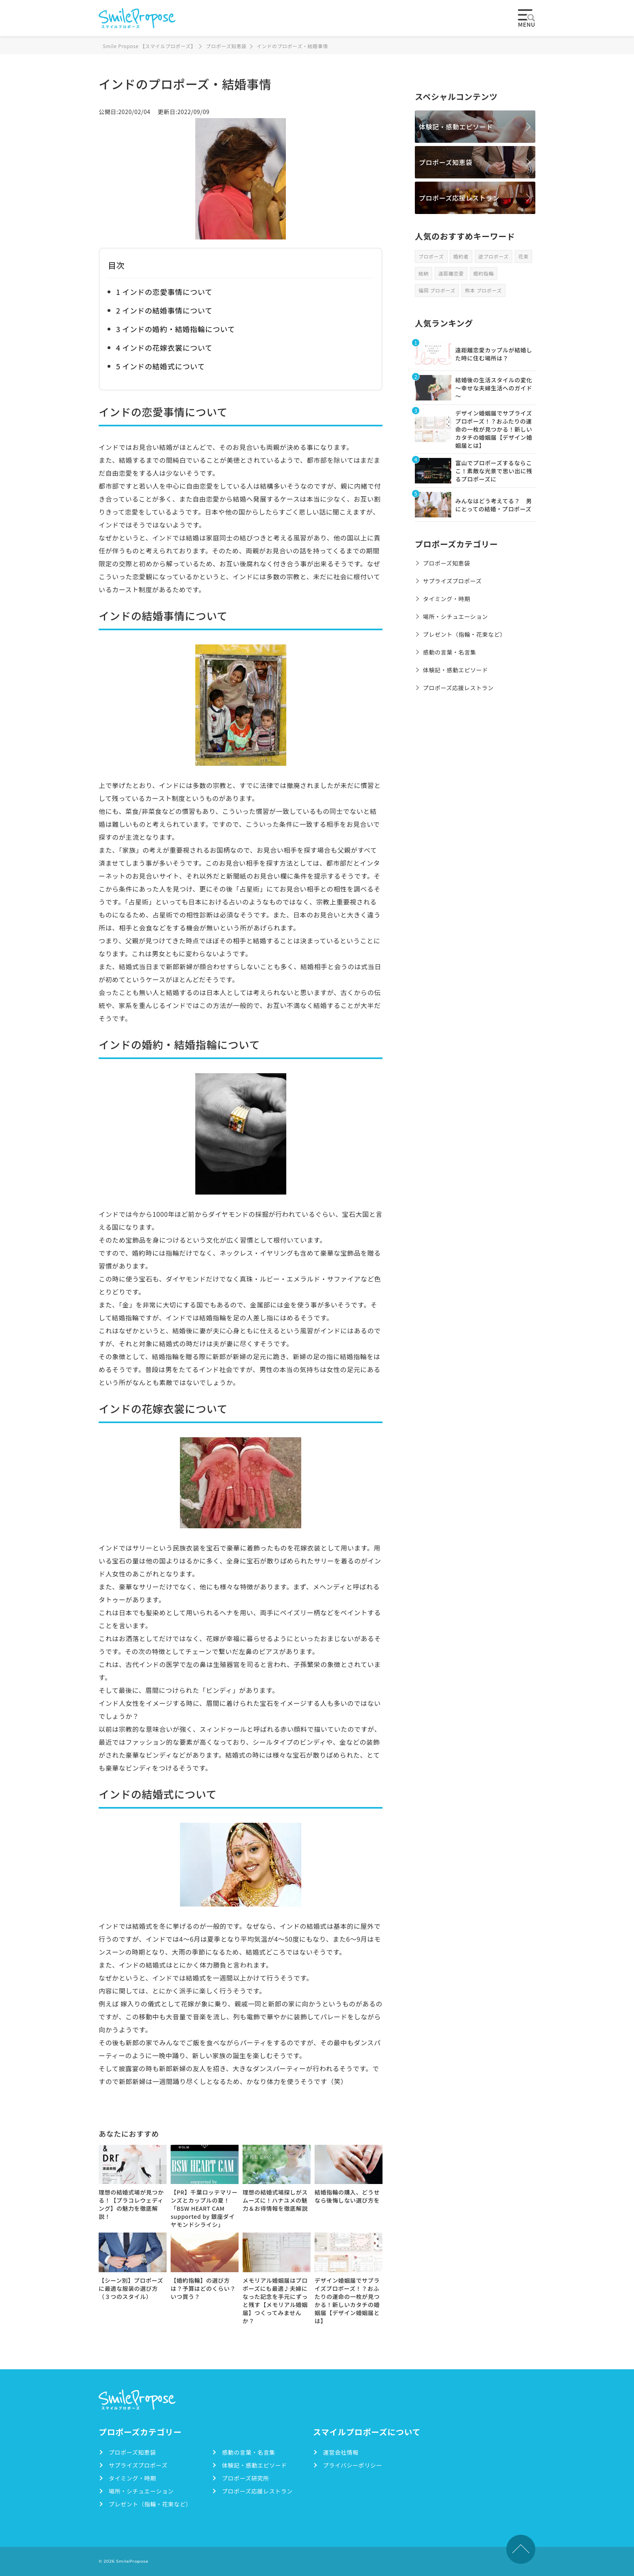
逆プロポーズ (493, 256)
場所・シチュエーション (455, 616)
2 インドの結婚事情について (164, 310)
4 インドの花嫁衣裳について (164, 347)
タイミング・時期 (446, 599)
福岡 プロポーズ (436, 290)
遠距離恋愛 (451, 273)
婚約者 (461, 256)
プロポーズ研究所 (245, 2478)
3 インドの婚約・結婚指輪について (175, 329)
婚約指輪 (483, 273)
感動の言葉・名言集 (449, 652)
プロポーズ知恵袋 (445, 162)
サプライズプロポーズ (452, 581)
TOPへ (520, 2549)
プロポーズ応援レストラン (459, 198)
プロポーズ (431, 256)
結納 (423, 273)
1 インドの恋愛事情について (164, 291)
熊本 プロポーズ (483, 290)
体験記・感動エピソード (456, 126)
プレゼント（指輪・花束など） (464, 634)
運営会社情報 (341, 2452)
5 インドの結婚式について (160, 366)
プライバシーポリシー (352, 2465)
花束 (523, 256)
